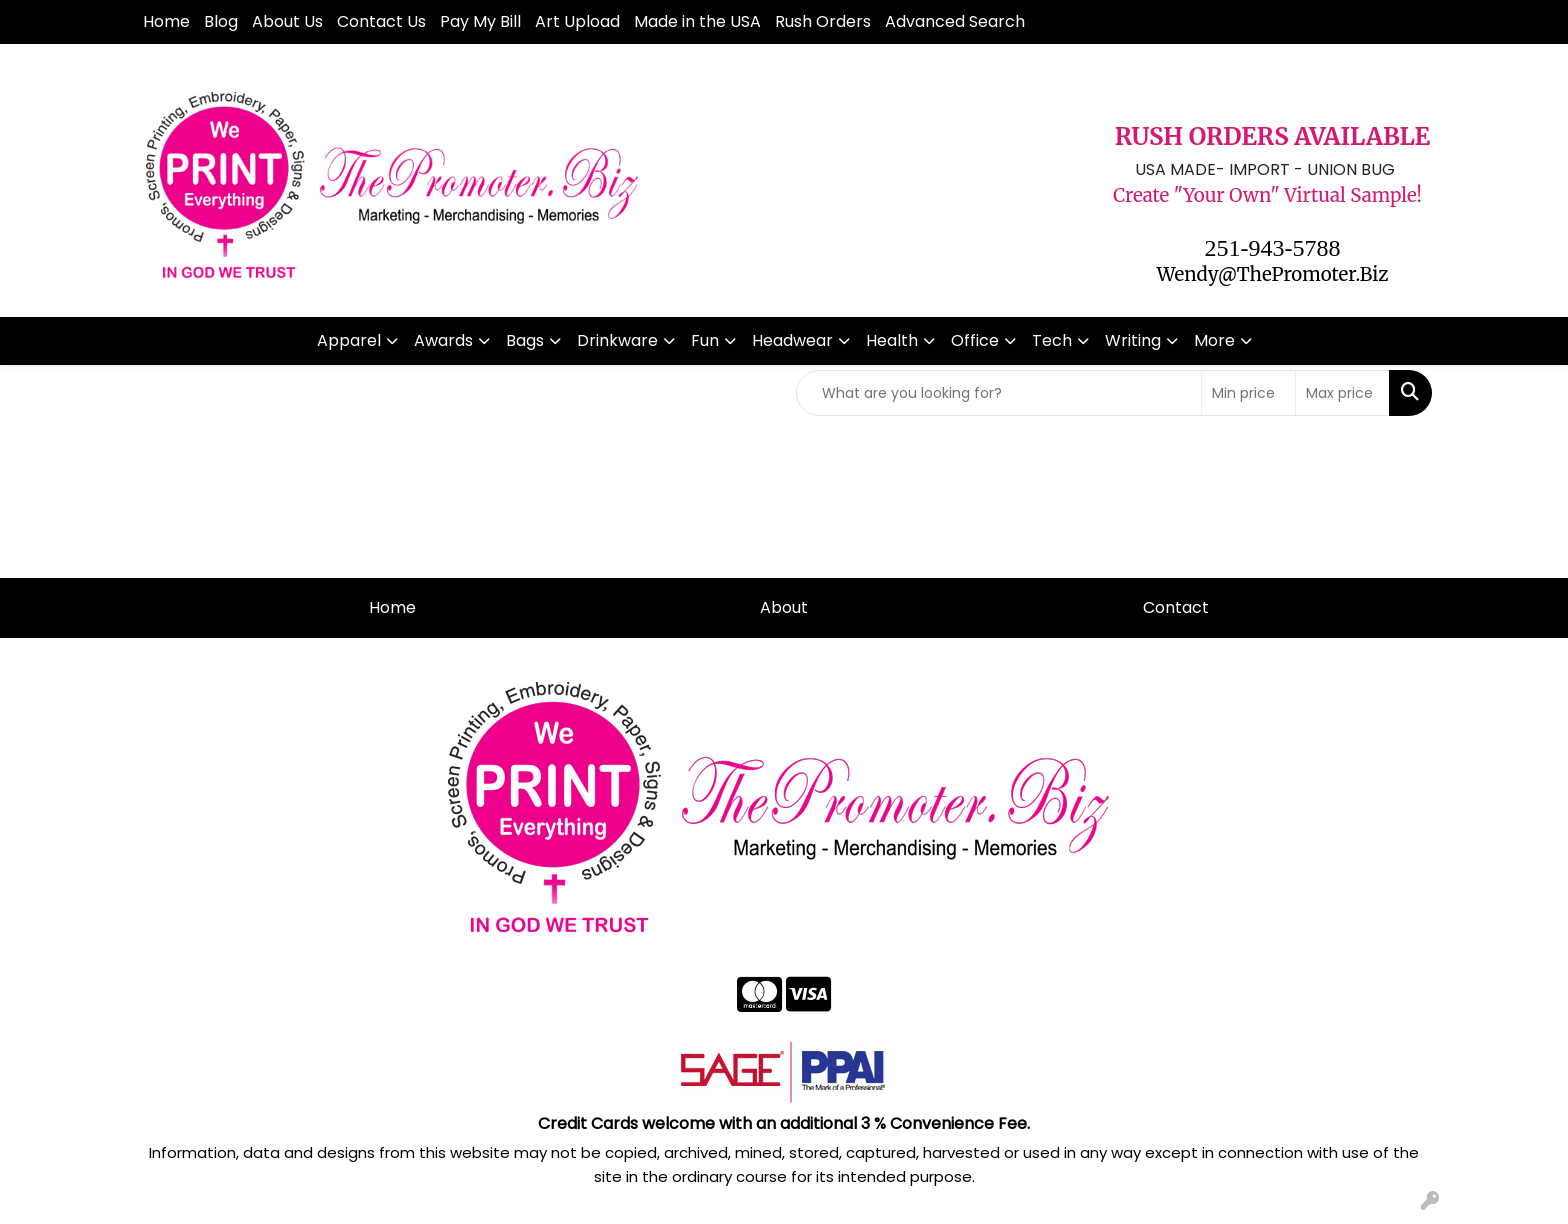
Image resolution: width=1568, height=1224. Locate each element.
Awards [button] (443, 340)
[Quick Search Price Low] (1248, 393)
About (784, 607)
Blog (221, 21)
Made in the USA (697, 21)
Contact (1176, 607)
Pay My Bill (480, 21)
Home (166, 21)
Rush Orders (823, 21)
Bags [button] (525, 340)
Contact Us (381, 21)
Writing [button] (1133, 340)
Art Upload (577, 21)
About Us (287, 21)
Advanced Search (955, 21)
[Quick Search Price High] (1342, 393)
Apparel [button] (349, 340)
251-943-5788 (1273, 248)
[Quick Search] (999, 393)
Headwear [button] (792, 340)
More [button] (1214, 340)
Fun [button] (705, 340)
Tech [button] (1052, 340)
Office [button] (975, 340)
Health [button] (892, 340)
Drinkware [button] (617, 340)
